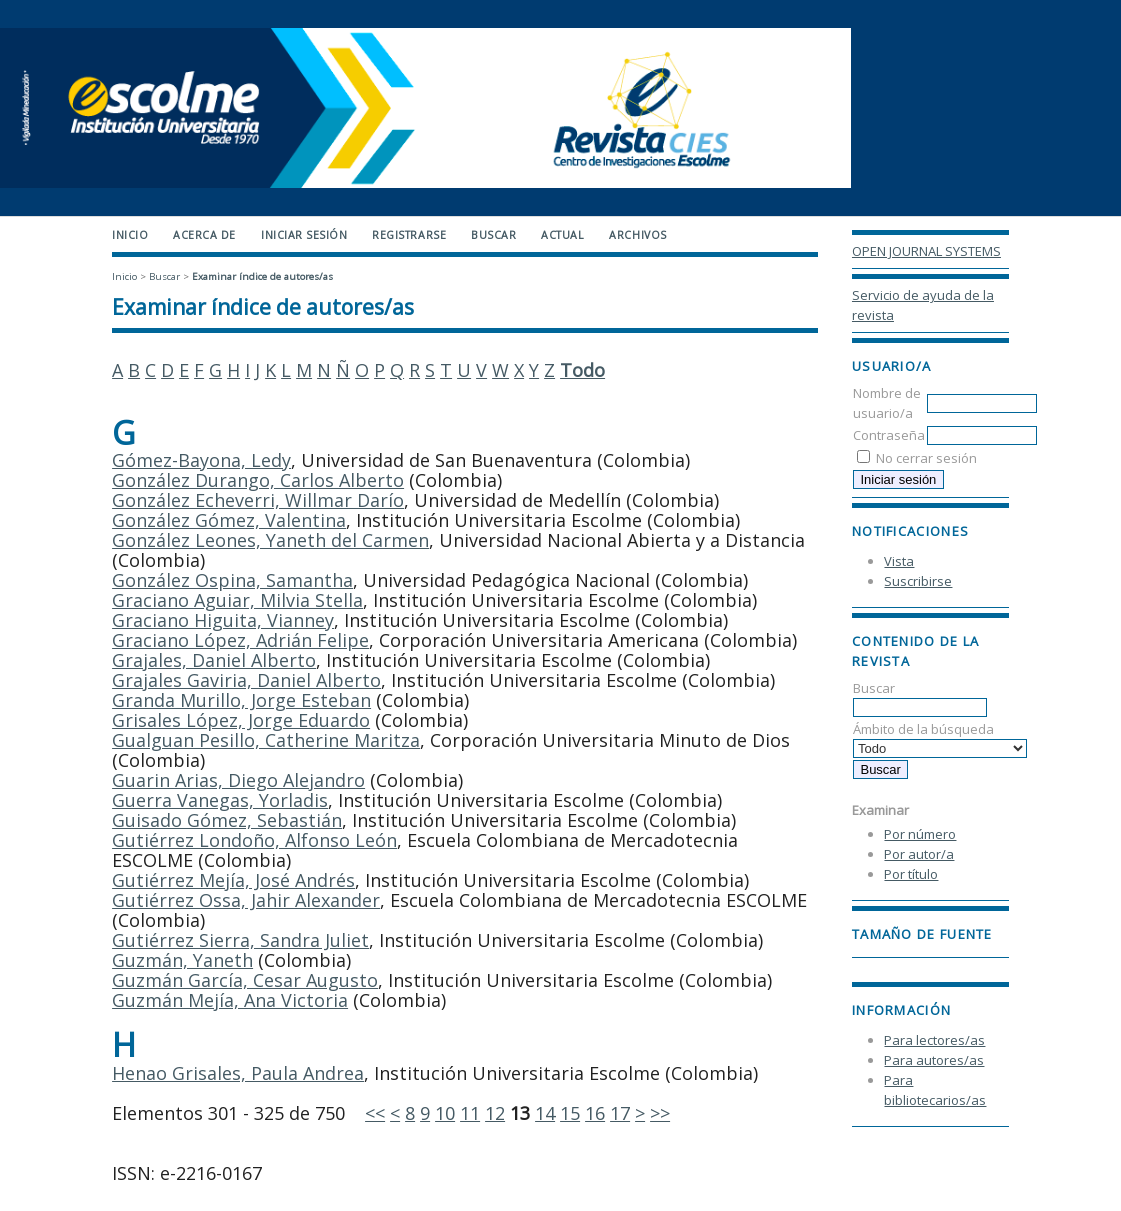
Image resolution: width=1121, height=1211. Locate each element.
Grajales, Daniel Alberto (214, 660)
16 (595, 1113)
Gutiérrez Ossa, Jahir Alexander (246, 900)
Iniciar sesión (304, 235)
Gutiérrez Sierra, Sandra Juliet (240, 940)
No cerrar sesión (926, 458)
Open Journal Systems (926, 251)
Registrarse (409, 235)
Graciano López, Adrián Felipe (240, 640)
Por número (920, 834)
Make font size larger (934, 961)
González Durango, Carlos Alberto (258, 480)
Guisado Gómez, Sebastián (227, 820)
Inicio (130, 235)
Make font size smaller (870, 961)
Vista (899, 561)
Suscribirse (918, 581)
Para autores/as (934, 1060)
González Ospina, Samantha (232, 580)
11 (470, 1113)
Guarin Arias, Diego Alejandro (238, 780)
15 (570, 1113)
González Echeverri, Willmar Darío (258, 500)
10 (445, 1113)
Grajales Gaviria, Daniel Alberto (246, 680)
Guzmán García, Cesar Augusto (245, 980)
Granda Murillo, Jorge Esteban (241, 700)
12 (495, 1113)
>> (660, 1113)
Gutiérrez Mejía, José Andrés (233, 880)
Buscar (920, 697)
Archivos (637, 235)
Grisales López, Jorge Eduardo (241, 720)
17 (620, 1113)
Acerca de (204, 235)
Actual (562, 235)
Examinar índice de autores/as (262, 276)
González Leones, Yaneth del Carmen (270, 540)
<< (375, 1113)
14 (545, 1113)
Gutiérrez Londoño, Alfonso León (254, 840)
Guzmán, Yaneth (182, 960)
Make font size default (902, 961)
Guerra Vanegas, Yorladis (220, 800)
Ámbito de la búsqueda (940, 738)
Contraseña (889, 435)
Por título (911, 874)
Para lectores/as (934, 1040)
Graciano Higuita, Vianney (223, 620)
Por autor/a (919, 854)
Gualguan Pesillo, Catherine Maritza (266, 740)
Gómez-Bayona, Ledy (201, 460)
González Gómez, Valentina (229, 520)
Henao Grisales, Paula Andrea (238, 1073)
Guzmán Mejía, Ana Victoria (230, 1000)
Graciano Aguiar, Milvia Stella (237, 600)
